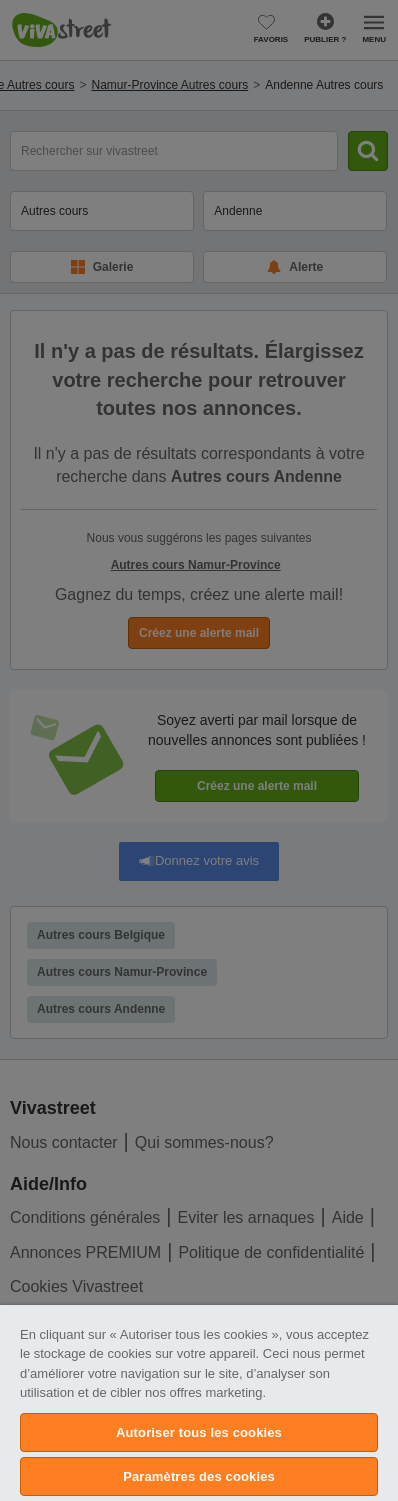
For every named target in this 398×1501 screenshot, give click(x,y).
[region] (199, 1403)
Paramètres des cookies (199, 1476)
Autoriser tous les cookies (199, 1432)
